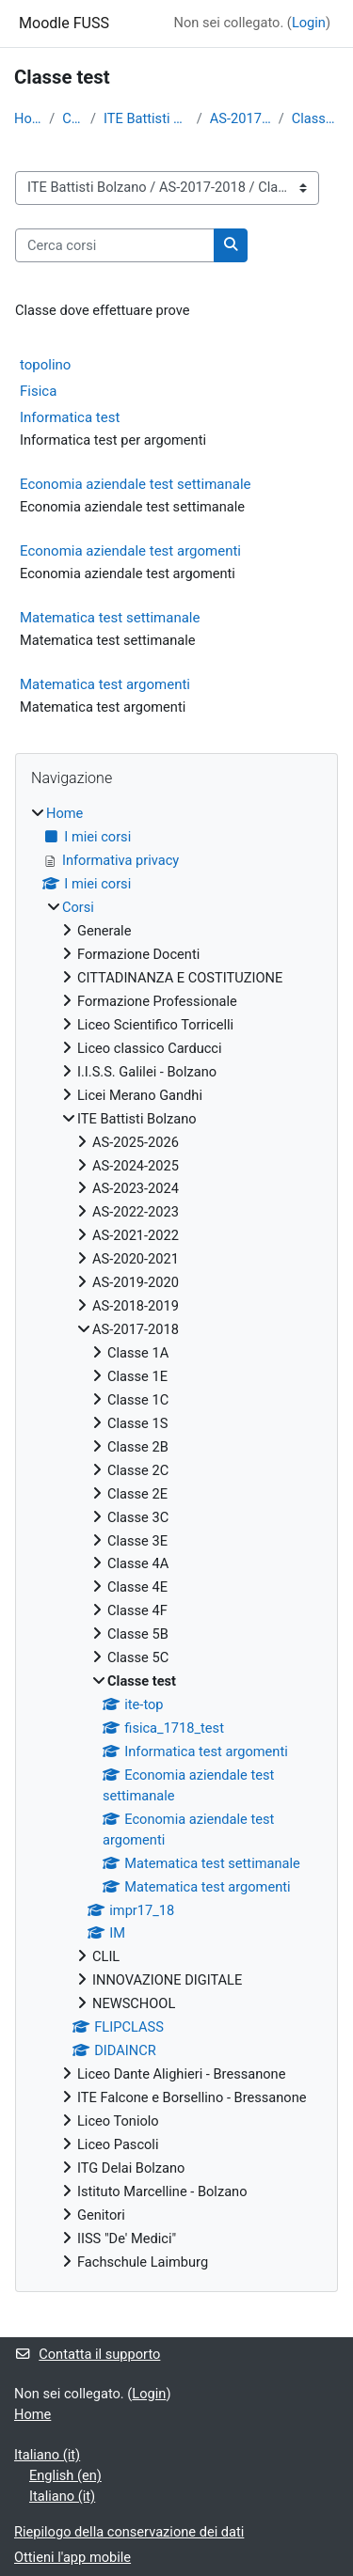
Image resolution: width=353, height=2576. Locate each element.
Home (27, 118)
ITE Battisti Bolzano (146, 118)
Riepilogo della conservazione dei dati (129, 2531)
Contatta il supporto (87, 2354)
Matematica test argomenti (105, 684)
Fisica (38, 391)
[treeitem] (176, 1538)
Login (309, 22)
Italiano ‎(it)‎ (47, 2454)
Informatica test (70, 417)
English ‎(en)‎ (65, 2475)
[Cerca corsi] (115, 245)
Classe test (315, 118)
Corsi (72, 118)
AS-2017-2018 (240, 118)
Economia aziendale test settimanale (135, 484)
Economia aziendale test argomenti (130, 550)
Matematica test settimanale (110, 617)
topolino (45, 364)
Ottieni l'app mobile (72, 2557)
